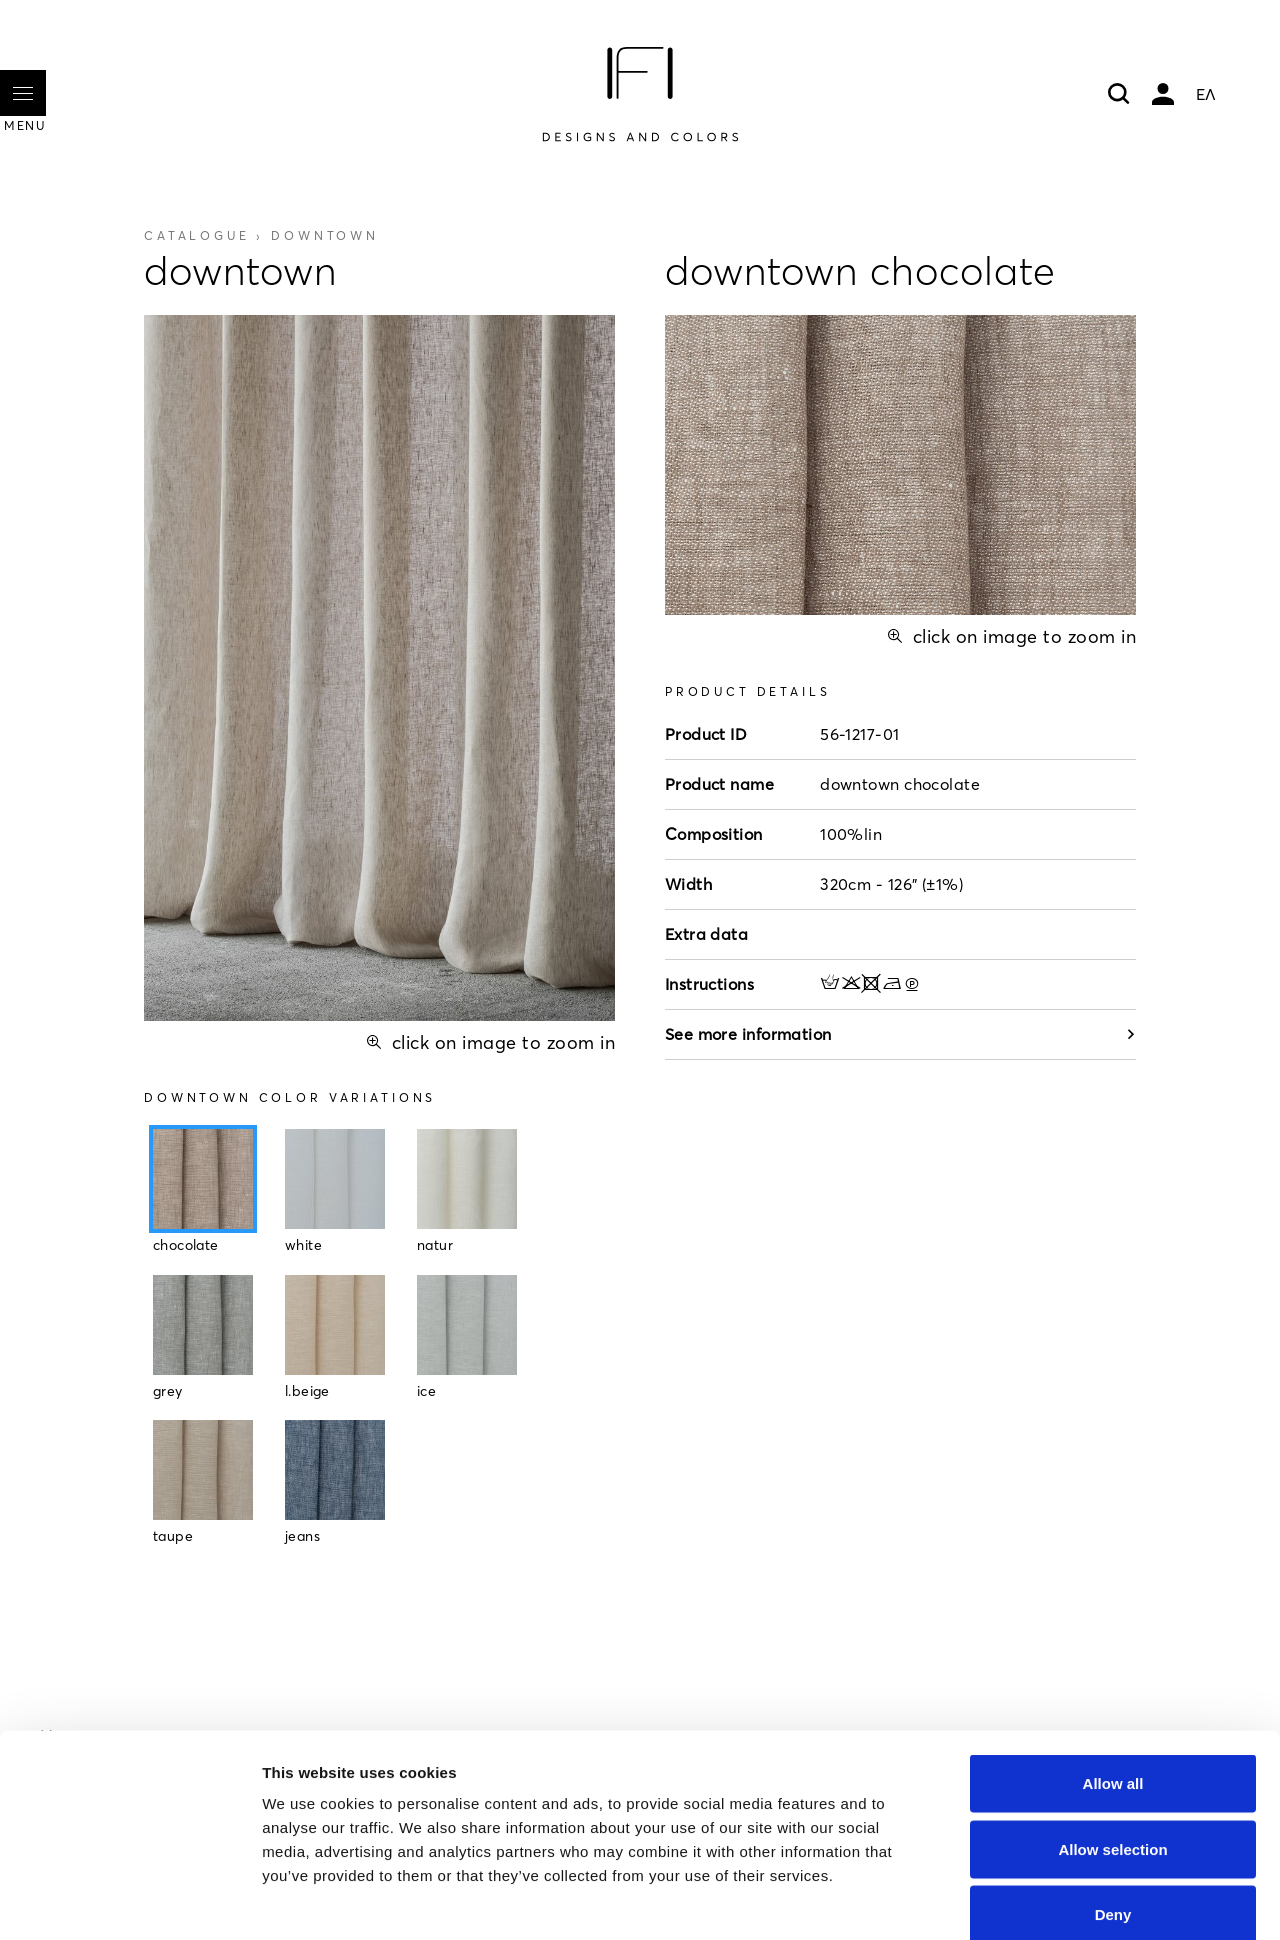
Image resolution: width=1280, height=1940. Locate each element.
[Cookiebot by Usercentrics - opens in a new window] (129, 1901)
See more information (900, 1034)
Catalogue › (261, 235)
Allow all (1113, 1677)
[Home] (640, 94)
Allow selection (1112, 1743)
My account (1163, 94)
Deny (1113, 1808)
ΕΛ (1206, 94)
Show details (1049, 1900)
